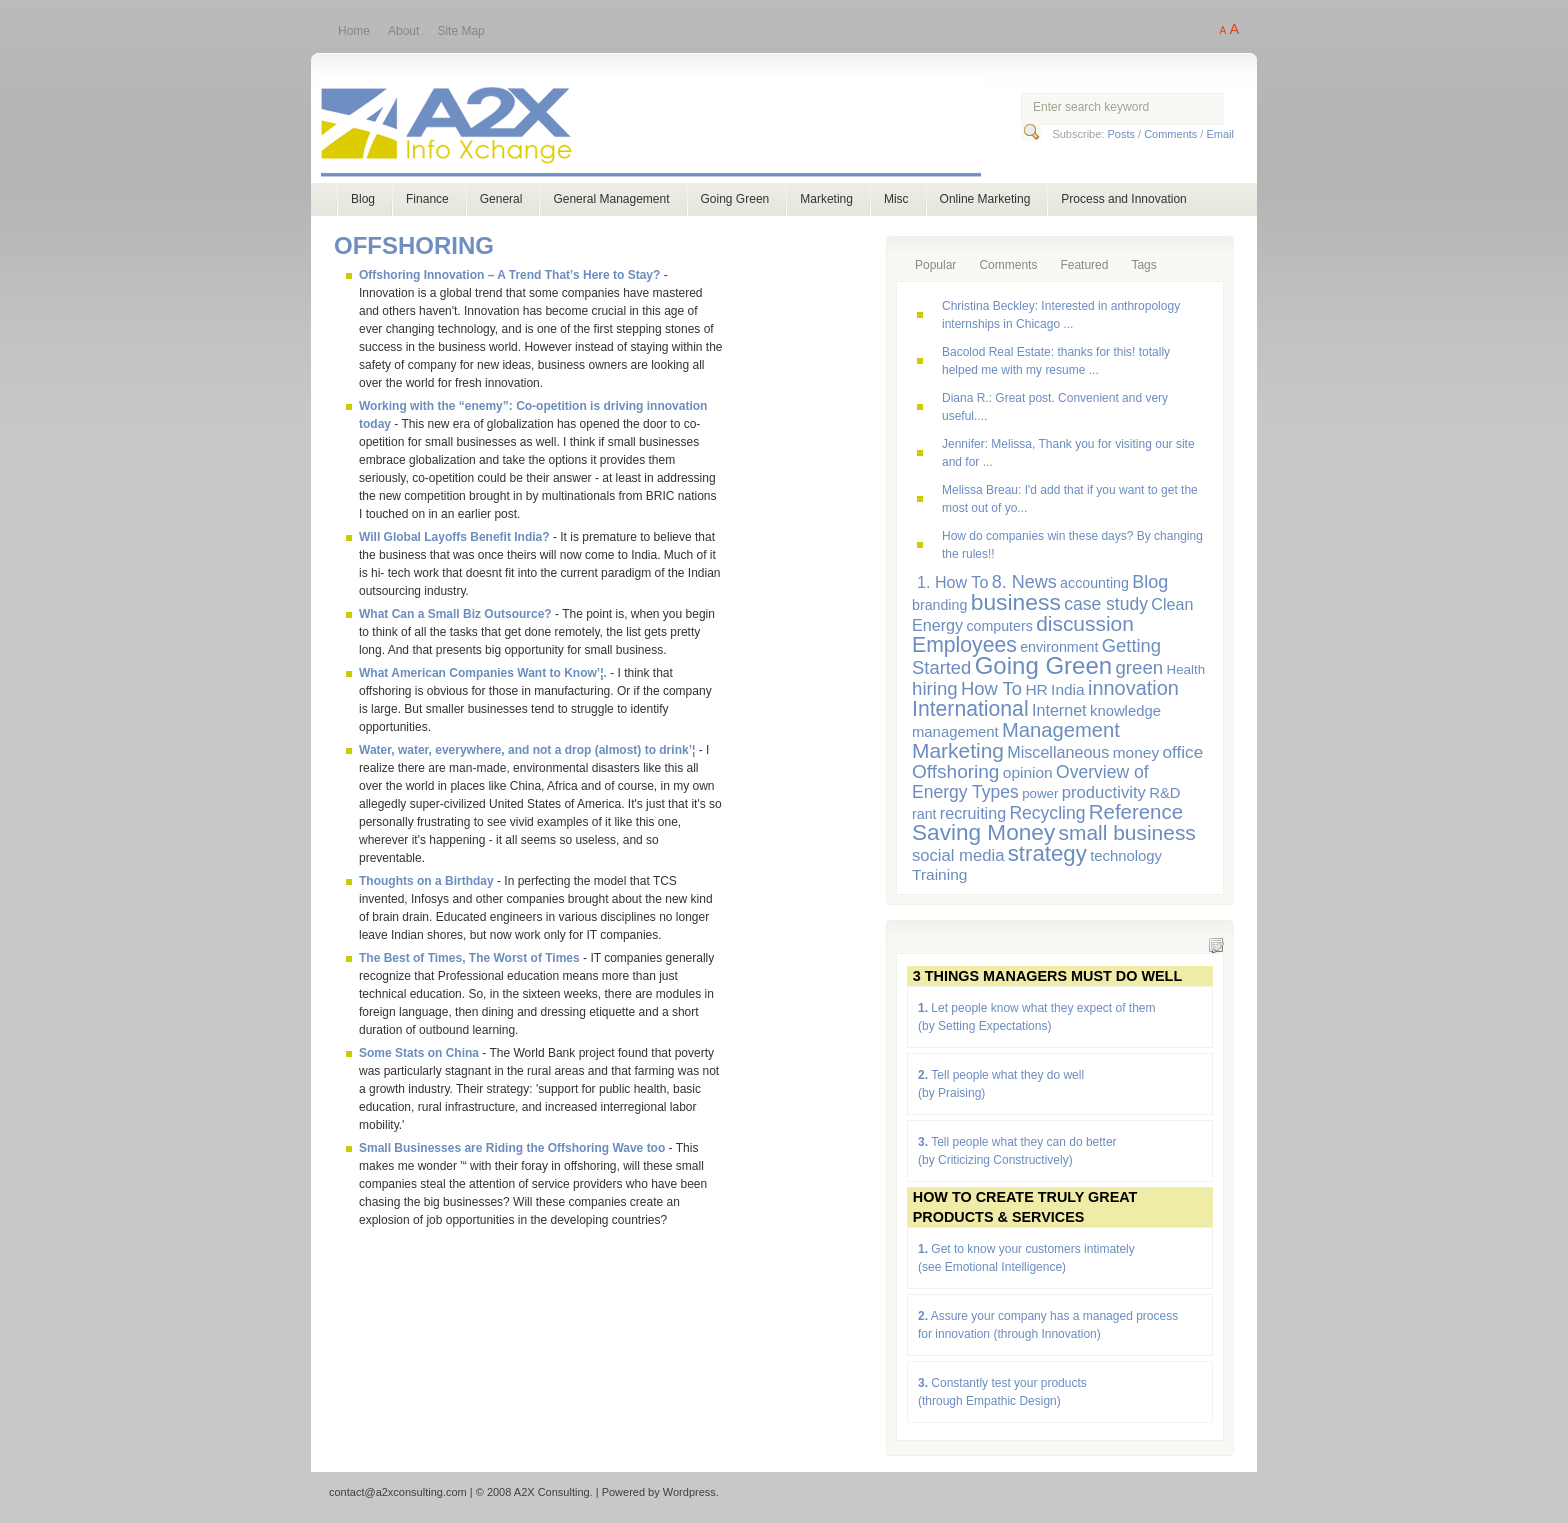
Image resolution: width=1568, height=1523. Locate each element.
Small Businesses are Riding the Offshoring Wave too (512, 1148)
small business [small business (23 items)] (1127, 832)
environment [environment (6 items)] (1059, 647)
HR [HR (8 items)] (1036, 689)
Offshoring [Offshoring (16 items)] (955, 771)
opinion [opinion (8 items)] (1028, 772)
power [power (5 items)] (1040, 793)
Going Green (735, 199)
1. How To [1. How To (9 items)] (952, 582)
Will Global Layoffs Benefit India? (454, 537)
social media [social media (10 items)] (958, 855)
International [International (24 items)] (970, 708)
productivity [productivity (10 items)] (1104, 792)
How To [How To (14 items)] (991, 688)
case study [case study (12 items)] (1106, 604)
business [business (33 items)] (1016, 602)
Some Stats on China (419, 1053)
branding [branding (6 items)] (939, 605)
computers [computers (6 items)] (999, 626)
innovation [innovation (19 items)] (1133, 688)
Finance (427, 199)
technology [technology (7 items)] (1126, 856)
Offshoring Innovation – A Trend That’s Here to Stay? (509, 275)
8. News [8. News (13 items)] (1024, 582)
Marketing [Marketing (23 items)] (958, 750)
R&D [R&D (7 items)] (1164, 793)
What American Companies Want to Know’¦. (483, 673)
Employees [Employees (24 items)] (964, 644)
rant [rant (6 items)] (924, 814)
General (501, 199)
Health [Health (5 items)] (1186, 669)
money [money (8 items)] (1136, 752)
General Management (611, 199)
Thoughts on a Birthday (426, 881)
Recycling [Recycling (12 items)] (1047, 813)
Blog (363, 199)
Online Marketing (985, 199)
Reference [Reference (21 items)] (1136, 811)
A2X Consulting (669, 128)
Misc (896, 199)
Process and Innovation (1123, 199)
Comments (1170, 134)
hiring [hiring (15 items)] (935, 688)
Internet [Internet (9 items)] (1059, 710)
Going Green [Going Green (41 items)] (1043, 665)
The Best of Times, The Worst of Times (469, 958)
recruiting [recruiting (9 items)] (973, 813)
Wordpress (689, 1492)
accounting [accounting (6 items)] (1094, 583)
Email (1220, 134)
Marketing (826, 199)
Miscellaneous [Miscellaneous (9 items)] (1058, 752)
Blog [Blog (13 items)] (1150, 582)
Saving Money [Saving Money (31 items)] (983, 832)
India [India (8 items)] (1068, 689)
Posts (1121, 134)
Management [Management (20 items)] (1061, 730)
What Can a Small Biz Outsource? (455, 614)
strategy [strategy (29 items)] (1047, 853)
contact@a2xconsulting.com (398, 1492)
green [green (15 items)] (1139, 667)
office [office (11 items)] (1183, 752)
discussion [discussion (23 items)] (1085, 623)
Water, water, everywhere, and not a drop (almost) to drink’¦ (527, 750)
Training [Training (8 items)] (939, 874)
